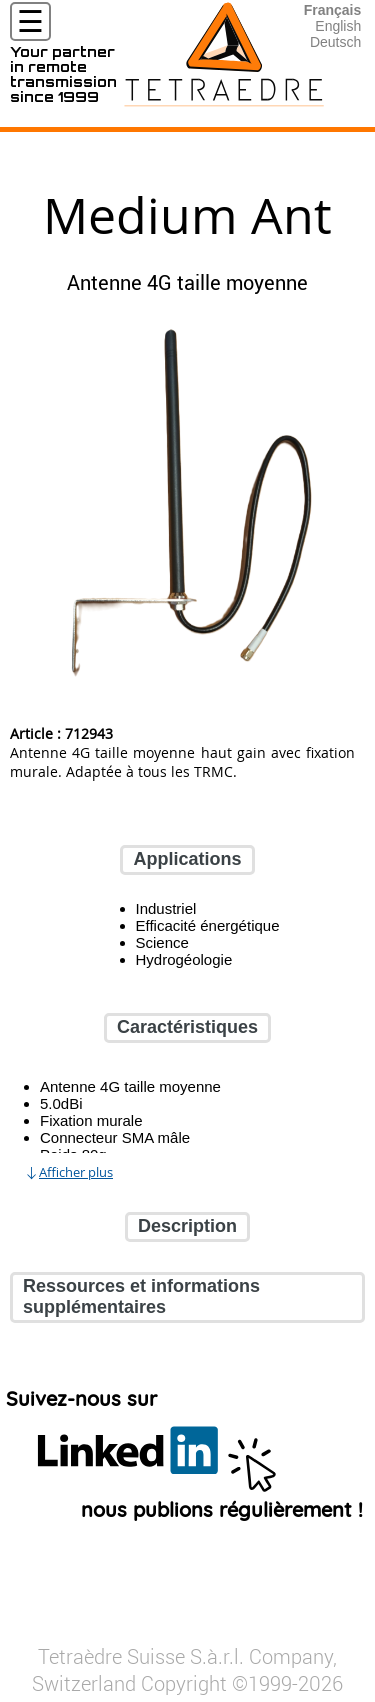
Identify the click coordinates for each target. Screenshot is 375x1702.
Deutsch (335, 42)
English (338, 26)
